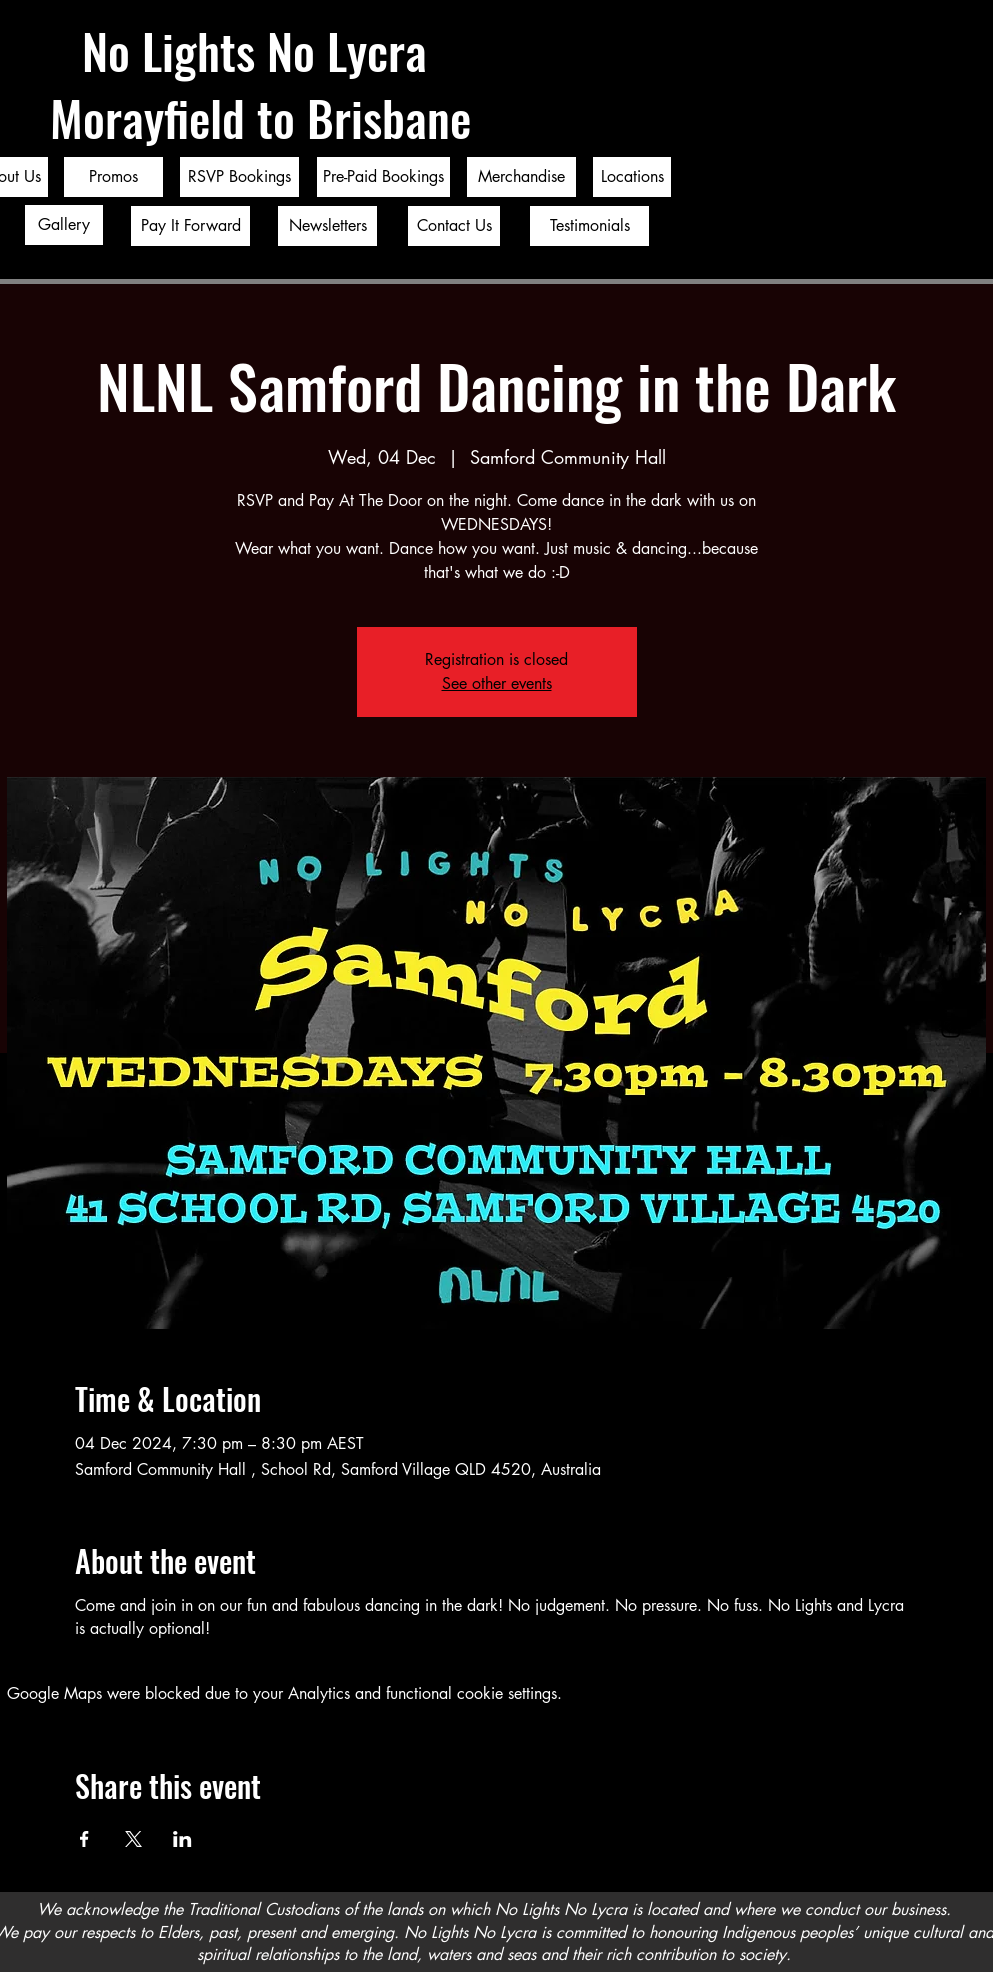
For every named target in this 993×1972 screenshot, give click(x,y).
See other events (497, 683)
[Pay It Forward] (190, 226)
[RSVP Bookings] (239, 177)
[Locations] (632, 177)
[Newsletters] (327, 226)
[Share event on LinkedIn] (182, 1839)
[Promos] (113, 177)
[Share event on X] (133, 1839)
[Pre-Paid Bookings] (383, 177)
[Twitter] (951, 986)
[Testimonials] (589, 226)
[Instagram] (951, 1028)
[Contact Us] (454, 226)
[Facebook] (951, 944)
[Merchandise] (521, 177)
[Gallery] (64, 225)
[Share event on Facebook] (84, 1839)
